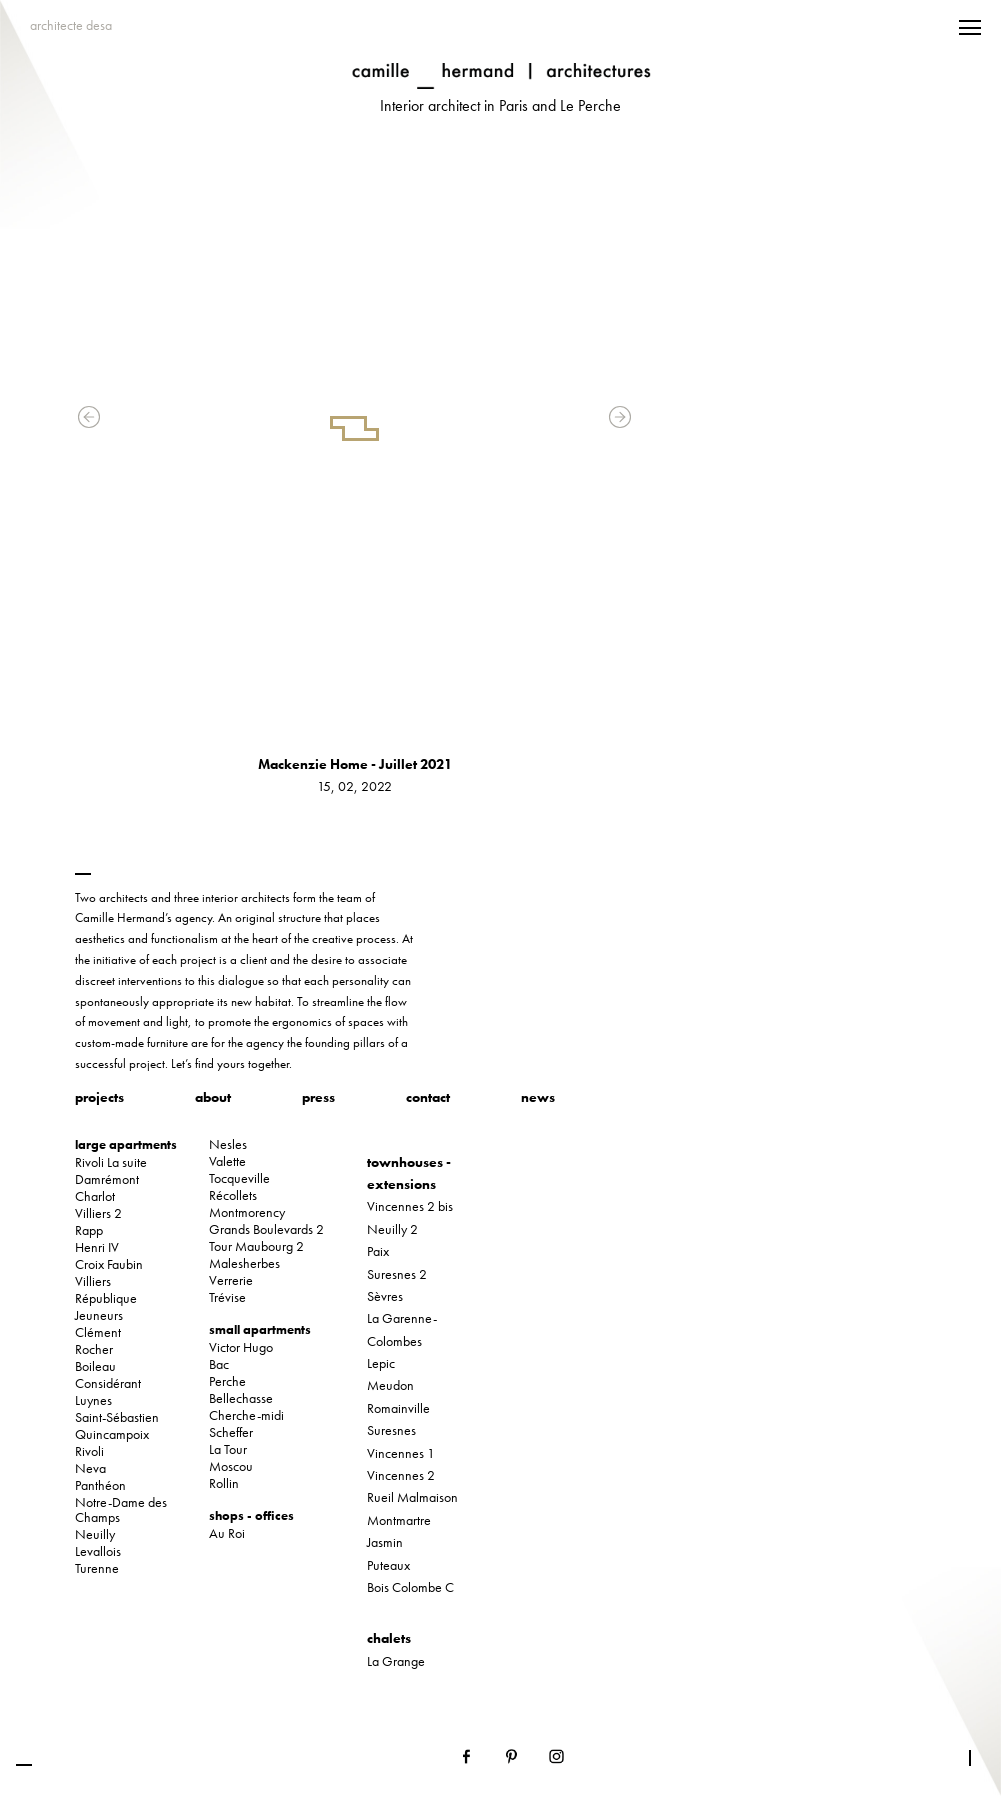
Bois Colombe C (410, 1587)
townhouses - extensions (409, 1173)
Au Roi (227, 1533)
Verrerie (231, 1280)
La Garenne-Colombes (402, 1329)
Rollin (224, 1483)
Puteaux (388, 1565)
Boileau (95, 1366)
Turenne (97, 1568)
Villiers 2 (98, 1213)
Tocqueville (239, 1178)
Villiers (93, 1281)
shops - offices (251, 1515)
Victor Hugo (241, 1347)
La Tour (228, 1449)
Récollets (233, 1195)
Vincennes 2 (401, 1475)
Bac (219, 1364)
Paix (378, 1251)
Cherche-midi (246, 1415)
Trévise (227, 1297)
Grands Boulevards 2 (266, 1229)
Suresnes (391, 1430)
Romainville (398, 1408)
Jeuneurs (99, 1315)
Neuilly (95, 1534)
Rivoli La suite (111, 1162)
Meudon (390, 1385)
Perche (227, 1381)
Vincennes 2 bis (410, 1206)
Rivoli (89, 1451)
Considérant (108, 1383)
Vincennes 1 (401, 1453)
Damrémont (107, 1179)
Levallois (98, 1551)
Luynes (93, 1400)
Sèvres (385, 1296)
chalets (389, 1638)
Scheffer (231, 1432)
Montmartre (399, 1520)
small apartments (260, 1329)
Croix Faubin (109, 1264)
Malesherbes (244, 1263)
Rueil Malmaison (412, 1497)
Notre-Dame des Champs (121, 1510)
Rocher (94, 1349)
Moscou (231, 1466)
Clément (98, 1332)
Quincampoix (112, 1434)
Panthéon (100, 1485)
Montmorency (247, 1212)
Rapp (89, 1230)
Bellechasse (241, 1398)
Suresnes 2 (397, 1274)
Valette (227, 1161)
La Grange (396, 1661)
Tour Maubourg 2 (256, 1246)
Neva (90, 1468)
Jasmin (385, 1542)
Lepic (381, 1363)
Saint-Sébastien (117, 1417)
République (106, 1298)
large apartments (126, 1144)
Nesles (228, 1144)
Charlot (95, 1196)
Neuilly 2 (392, 1229)
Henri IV (97, 1247)
